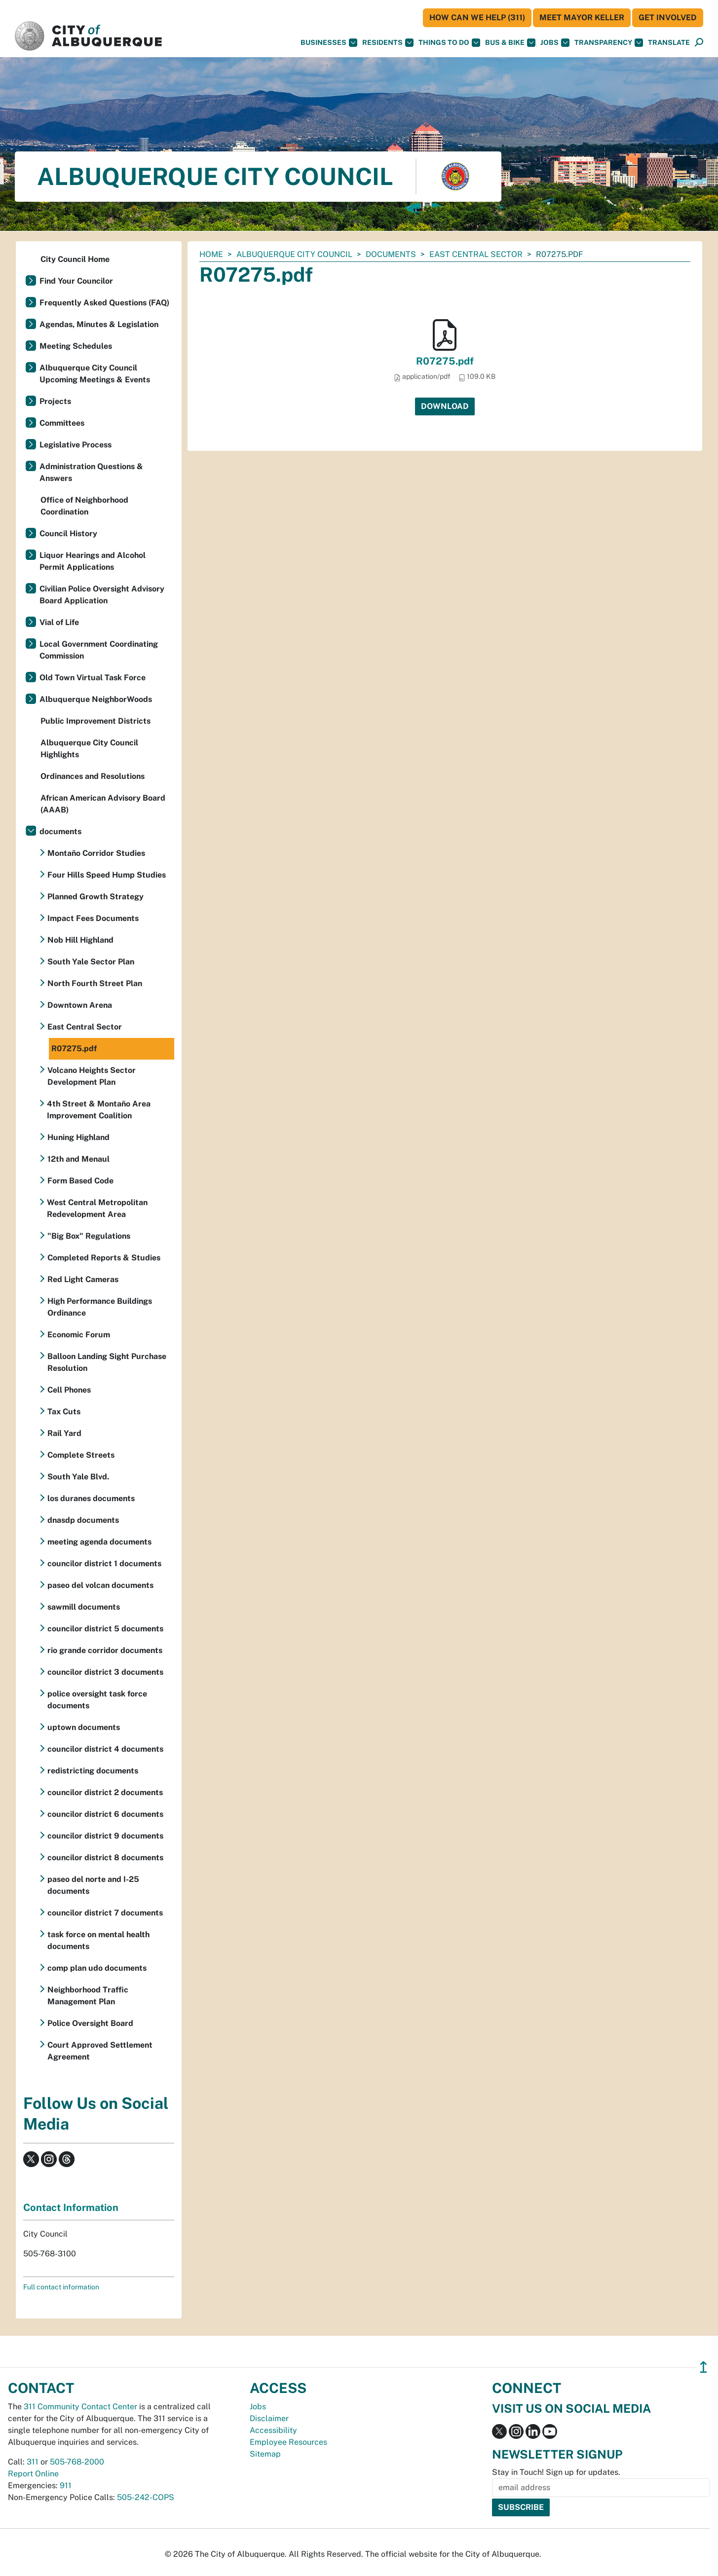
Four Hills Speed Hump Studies (106, 875)
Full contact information (61, 2287)
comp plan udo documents (97, 1968)
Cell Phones (69, 1390)
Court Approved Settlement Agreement (99, 2050)
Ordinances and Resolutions (92, 776)
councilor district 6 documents (105, 1814)
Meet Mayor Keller (581, 17)
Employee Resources (288, 2442)
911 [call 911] (66, 2485)
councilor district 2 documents (105, 1792)
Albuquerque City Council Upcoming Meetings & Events (94, 373)
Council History (68, 533)
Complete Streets (80, 1455)
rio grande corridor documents (104, 1650)
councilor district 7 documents (105, 1912)
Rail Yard (64, 1433)
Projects (55, 401)
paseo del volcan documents (100, 1585)
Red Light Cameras (82, 1279)
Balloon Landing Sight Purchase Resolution (106, 1362)
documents (391, 254)
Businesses (329, 42)
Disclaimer (269, 2418)
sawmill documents (83, 1607)
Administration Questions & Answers (91, 472)
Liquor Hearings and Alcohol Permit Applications (92, 561)
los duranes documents (91, 1498)
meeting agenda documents (99, 1541)
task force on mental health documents (98, 1940)
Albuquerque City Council (294, 254)
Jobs (554, 42)
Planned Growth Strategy (95, 896)
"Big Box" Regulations (88, 1236)
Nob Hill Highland (80, 940)
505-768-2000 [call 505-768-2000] (77, 2461)
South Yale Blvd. (78, 1476)
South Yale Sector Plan (90, 961)
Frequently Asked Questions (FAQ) (104, 302)
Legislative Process (75, 444)
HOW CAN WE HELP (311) (477, 17)
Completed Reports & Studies (103, 1257)
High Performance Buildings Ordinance (99, 1307)
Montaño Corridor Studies (96, 853)
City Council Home (75, 259)
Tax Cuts (63, 1411)
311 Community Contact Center (80, 2406)
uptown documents (83, 1727)
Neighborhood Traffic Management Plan (87, 1995)
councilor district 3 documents (105, 1672)
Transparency (608, 42)
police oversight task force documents (97, 1699)
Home (211, 254)
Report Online (33, 2473)
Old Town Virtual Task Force (92, 677)
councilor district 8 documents (105, 1857)
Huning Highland (78, 1137)
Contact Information (70, 2207)
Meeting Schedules (75, 346)
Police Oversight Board (90, 2023)
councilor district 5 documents (105, 1628)
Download (445, 406)
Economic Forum (78, 1334)
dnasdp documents (83, 1520)
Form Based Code (80, 1180)
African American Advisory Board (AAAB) (102, 803)
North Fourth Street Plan (94, 983)
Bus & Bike (510, 42)
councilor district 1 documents (104, 1563)
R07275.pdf (445, 361)
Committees (61, 423)
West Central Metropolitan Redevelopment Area (97, 1208)
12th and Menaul (78, 1159)
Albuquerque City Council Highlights (89, 748)
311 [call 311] (32, 2461)
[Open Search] (699, 43)
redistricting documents (92, 1770)
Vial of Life (59, 622)
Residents (388, 42)
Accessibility (273, 2430)
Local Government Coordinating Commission (98, 650)
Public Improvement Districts (95, 721)
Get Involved (668, 17)
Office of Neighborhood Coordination (84, 505)
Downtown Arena (79, 1005)
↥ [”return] (703, 2367)
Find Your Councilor (76, 281)
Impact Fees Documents (93, 918)
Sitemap (265, 2454)
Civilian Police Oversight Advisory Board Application (101, 594)
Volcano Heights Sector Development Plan (91, 1076)
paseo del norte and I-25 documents (93, 1885)
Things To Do (449, 42)
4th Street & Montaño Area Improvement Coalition (99, 1109)
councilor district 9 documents (105, 1835)
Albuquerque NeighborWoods (95, 699)
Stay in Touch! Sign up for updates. (556, 2472)
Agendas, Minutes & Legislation (98, 324)
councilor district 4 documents (105, 1749)
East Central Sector (476, 254)
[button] (669, 43)
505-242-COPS (145, 2497)
